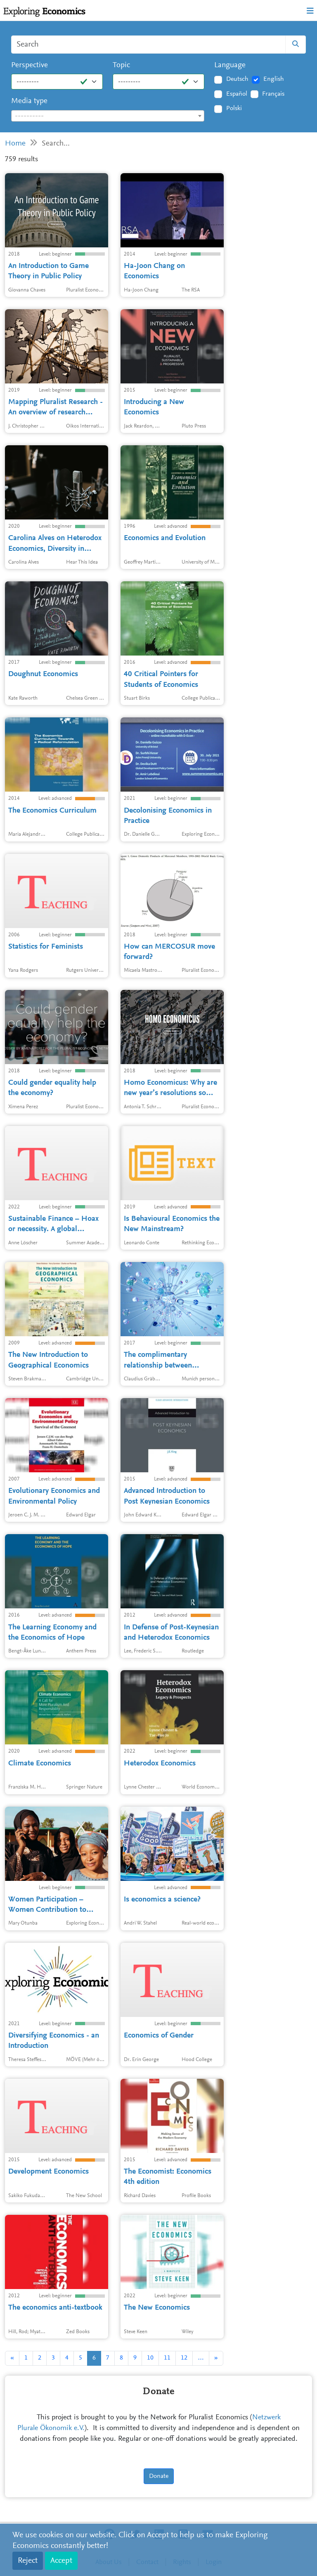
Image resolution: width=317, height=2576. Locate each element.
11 (167, 2358)
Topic (121, 65)
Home (15, 144)
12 (184, 2358)
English (273, 79)
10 (150, 2358)
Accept (61, 2561)
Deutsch (237, 79)
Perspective (29, 65)
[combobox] (107, 116)
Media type (29, 101)
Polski (234, 108)
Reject (28, 2561)
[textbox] (108, 116)
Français (273, 94)
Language (230, 65)
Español (236, 94)
